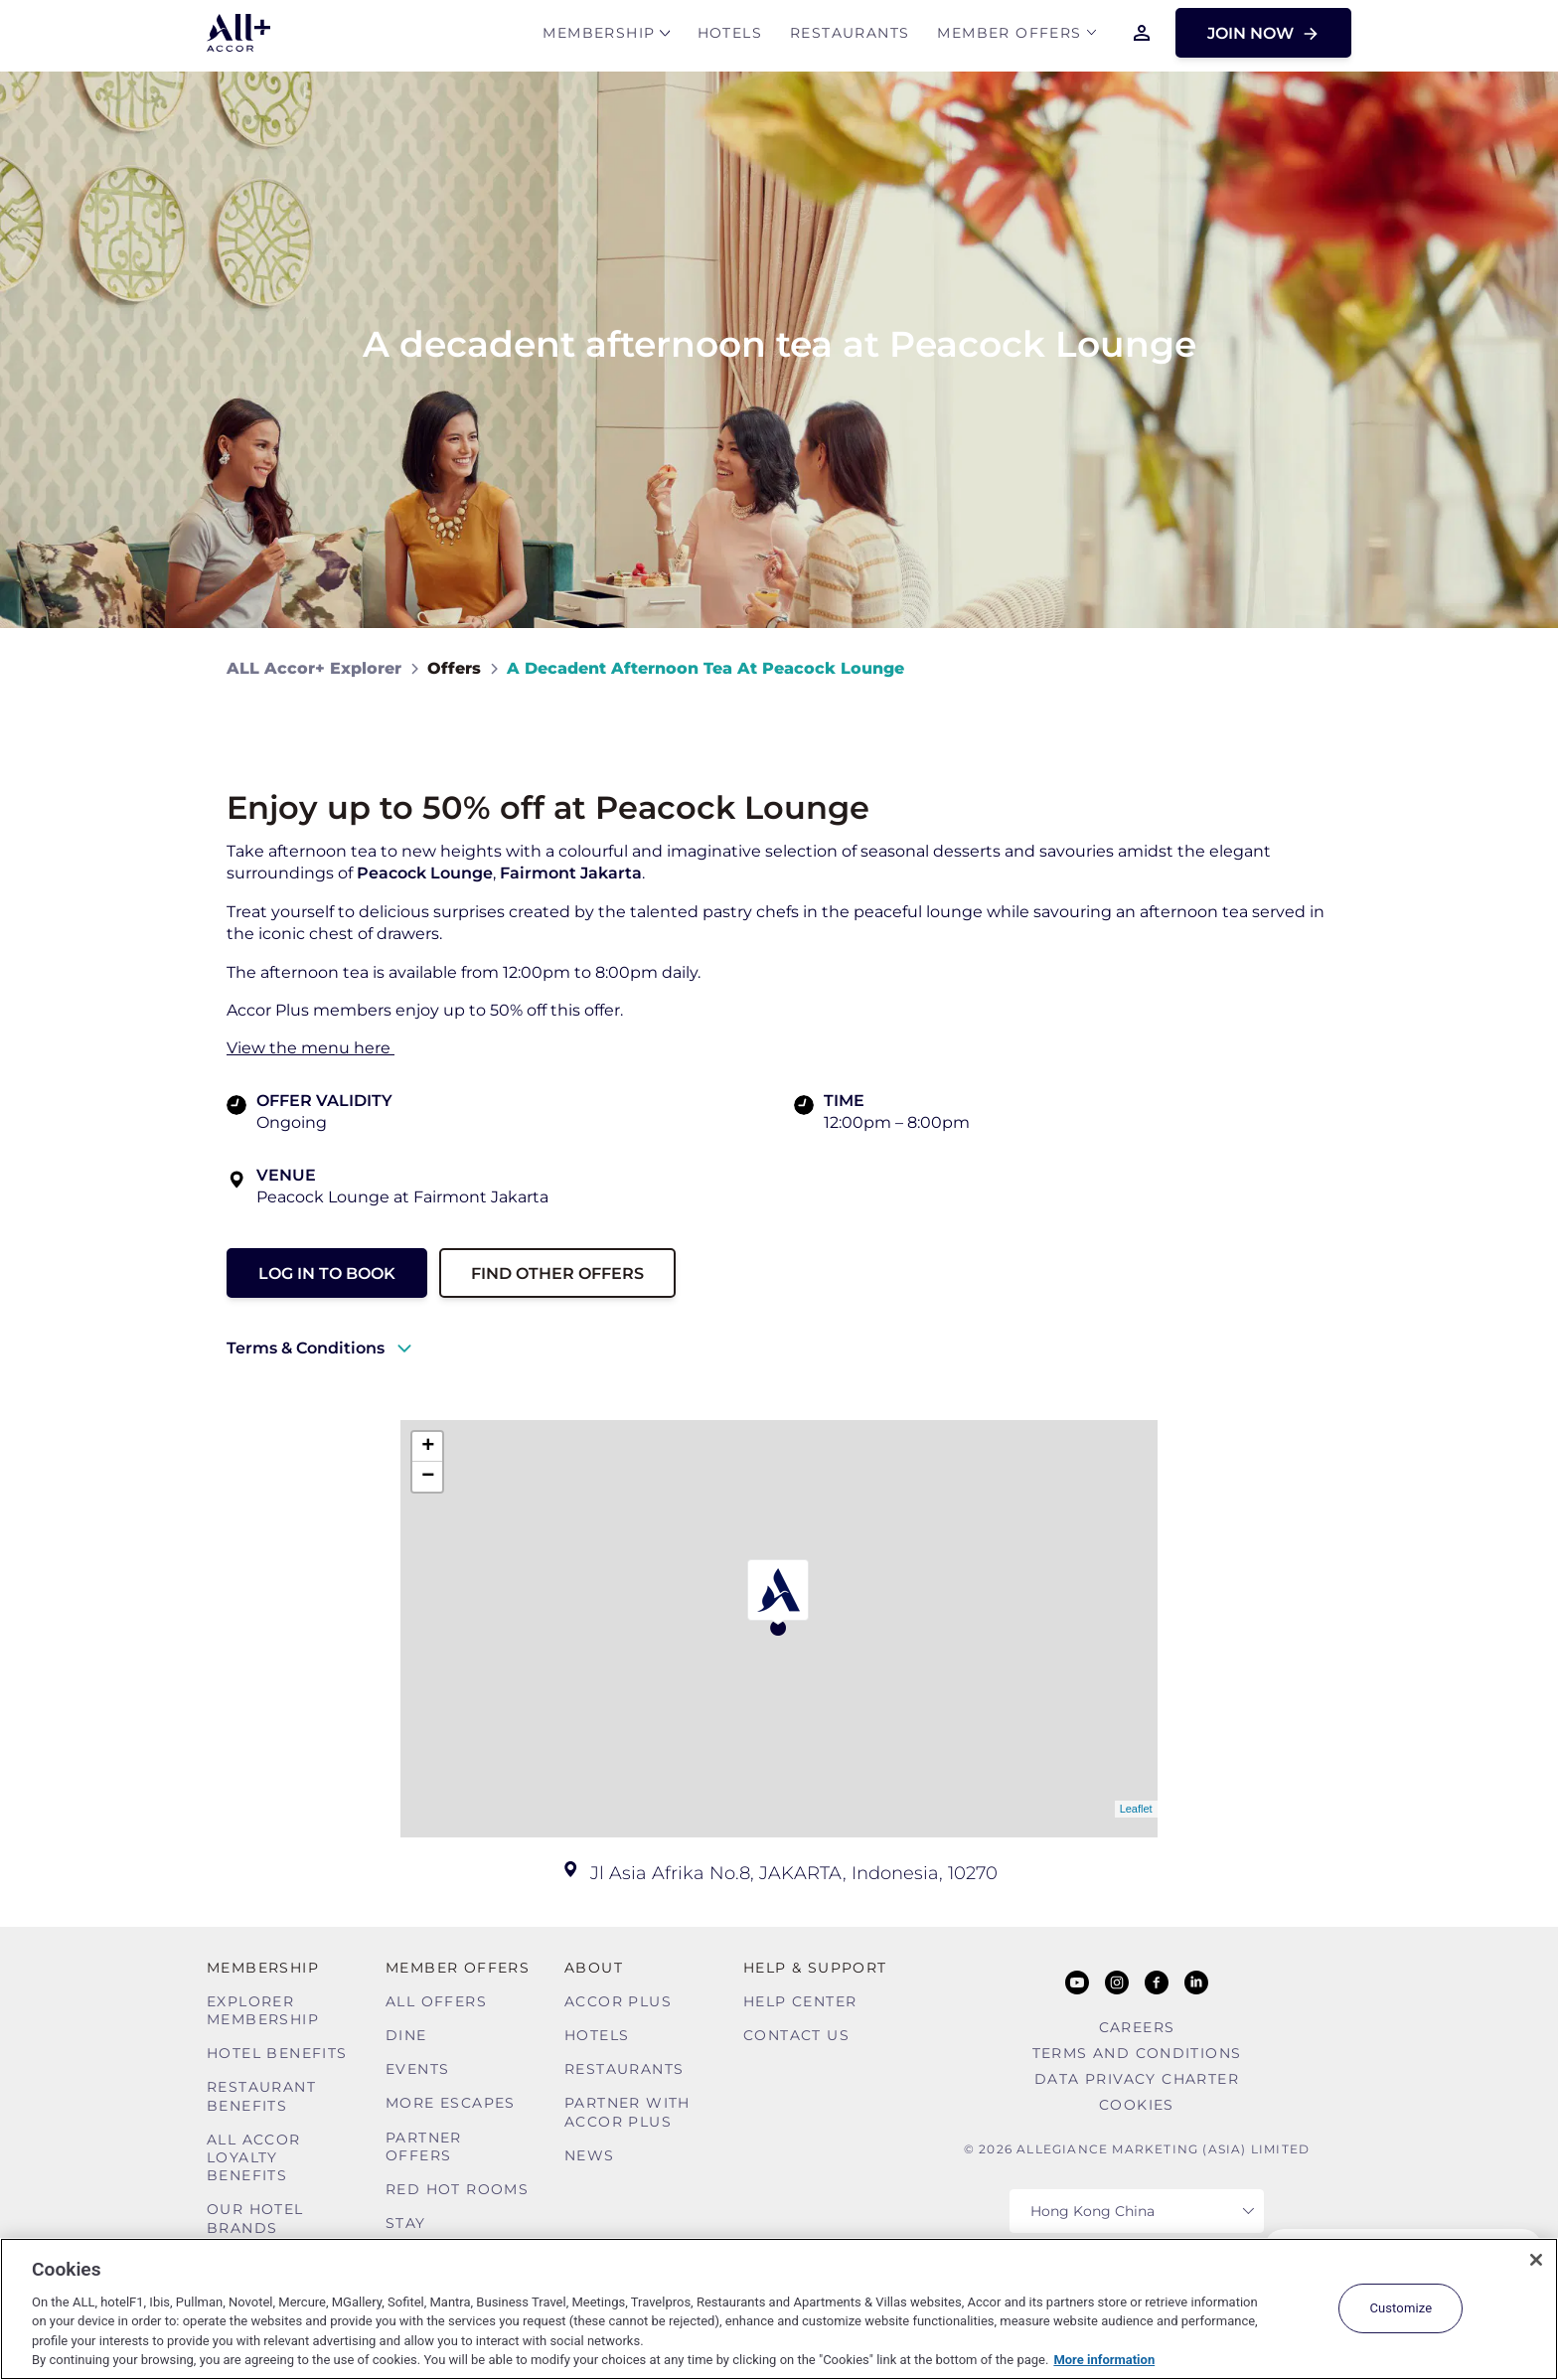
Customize (1400, 2308)
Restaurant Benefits (261, 2096)
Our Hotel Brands (255, 2218)
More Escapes (451, 2103)
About (593, 1968)
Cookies (1136, 2105)
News (589, 2155)
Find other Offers (557, 1273)
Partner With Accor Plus (627, 2112)
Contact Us (796, 2035)
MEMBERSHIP (599, 36)
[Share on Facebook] (1312, 668)
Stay (406, 2223)
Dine (406, 2035)
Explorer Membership (263, 2010)
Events (417, 2069)
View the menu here (310, 1047)
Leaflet (1136, 1809)
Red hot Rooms (457, 2189)
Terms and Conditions (1137, 2053)
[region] (779, 2309)
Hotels (730, 36)
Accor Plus (618, 2001)
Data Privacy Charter (1136, 2079)
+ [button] (427, 1447)
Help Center (800, 2001)
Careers (1137, 2027)
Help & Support (815, 1968)
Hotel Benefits (277, 2053)
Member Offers (1009, 36)
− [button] (427, 1477)
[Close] (1536, 2260)
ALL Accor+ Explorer (314, 668)
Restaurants (849, 36)
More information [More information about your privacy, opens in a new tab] (1104, 2359)
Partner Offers (424, 2146)
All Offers (436, 2001)
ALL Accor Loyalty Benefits (254, 2157)
